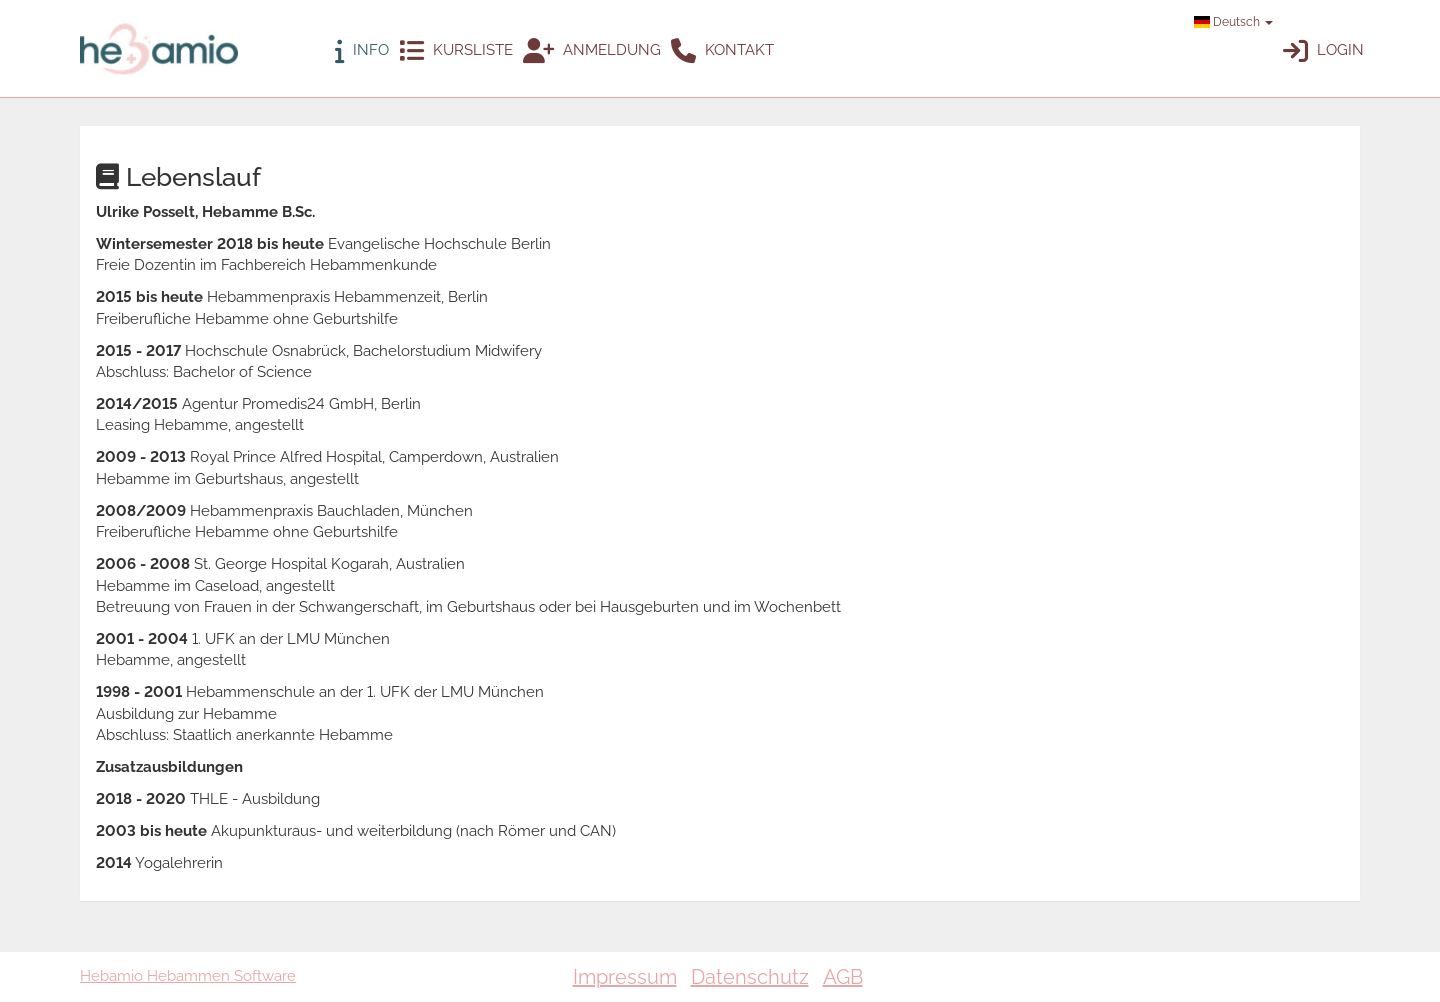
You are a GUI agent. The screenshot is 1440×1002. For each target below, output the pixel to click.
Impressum (625, 977)
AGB (843, 977)
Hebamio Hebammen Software (188, 976)
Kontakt (722, 51)
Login (1323, 51)
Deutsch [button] (1233, 22)
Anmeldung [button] (592, 51)
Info (362, 51)
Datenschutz (750, 977)
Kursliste (456, 51)
